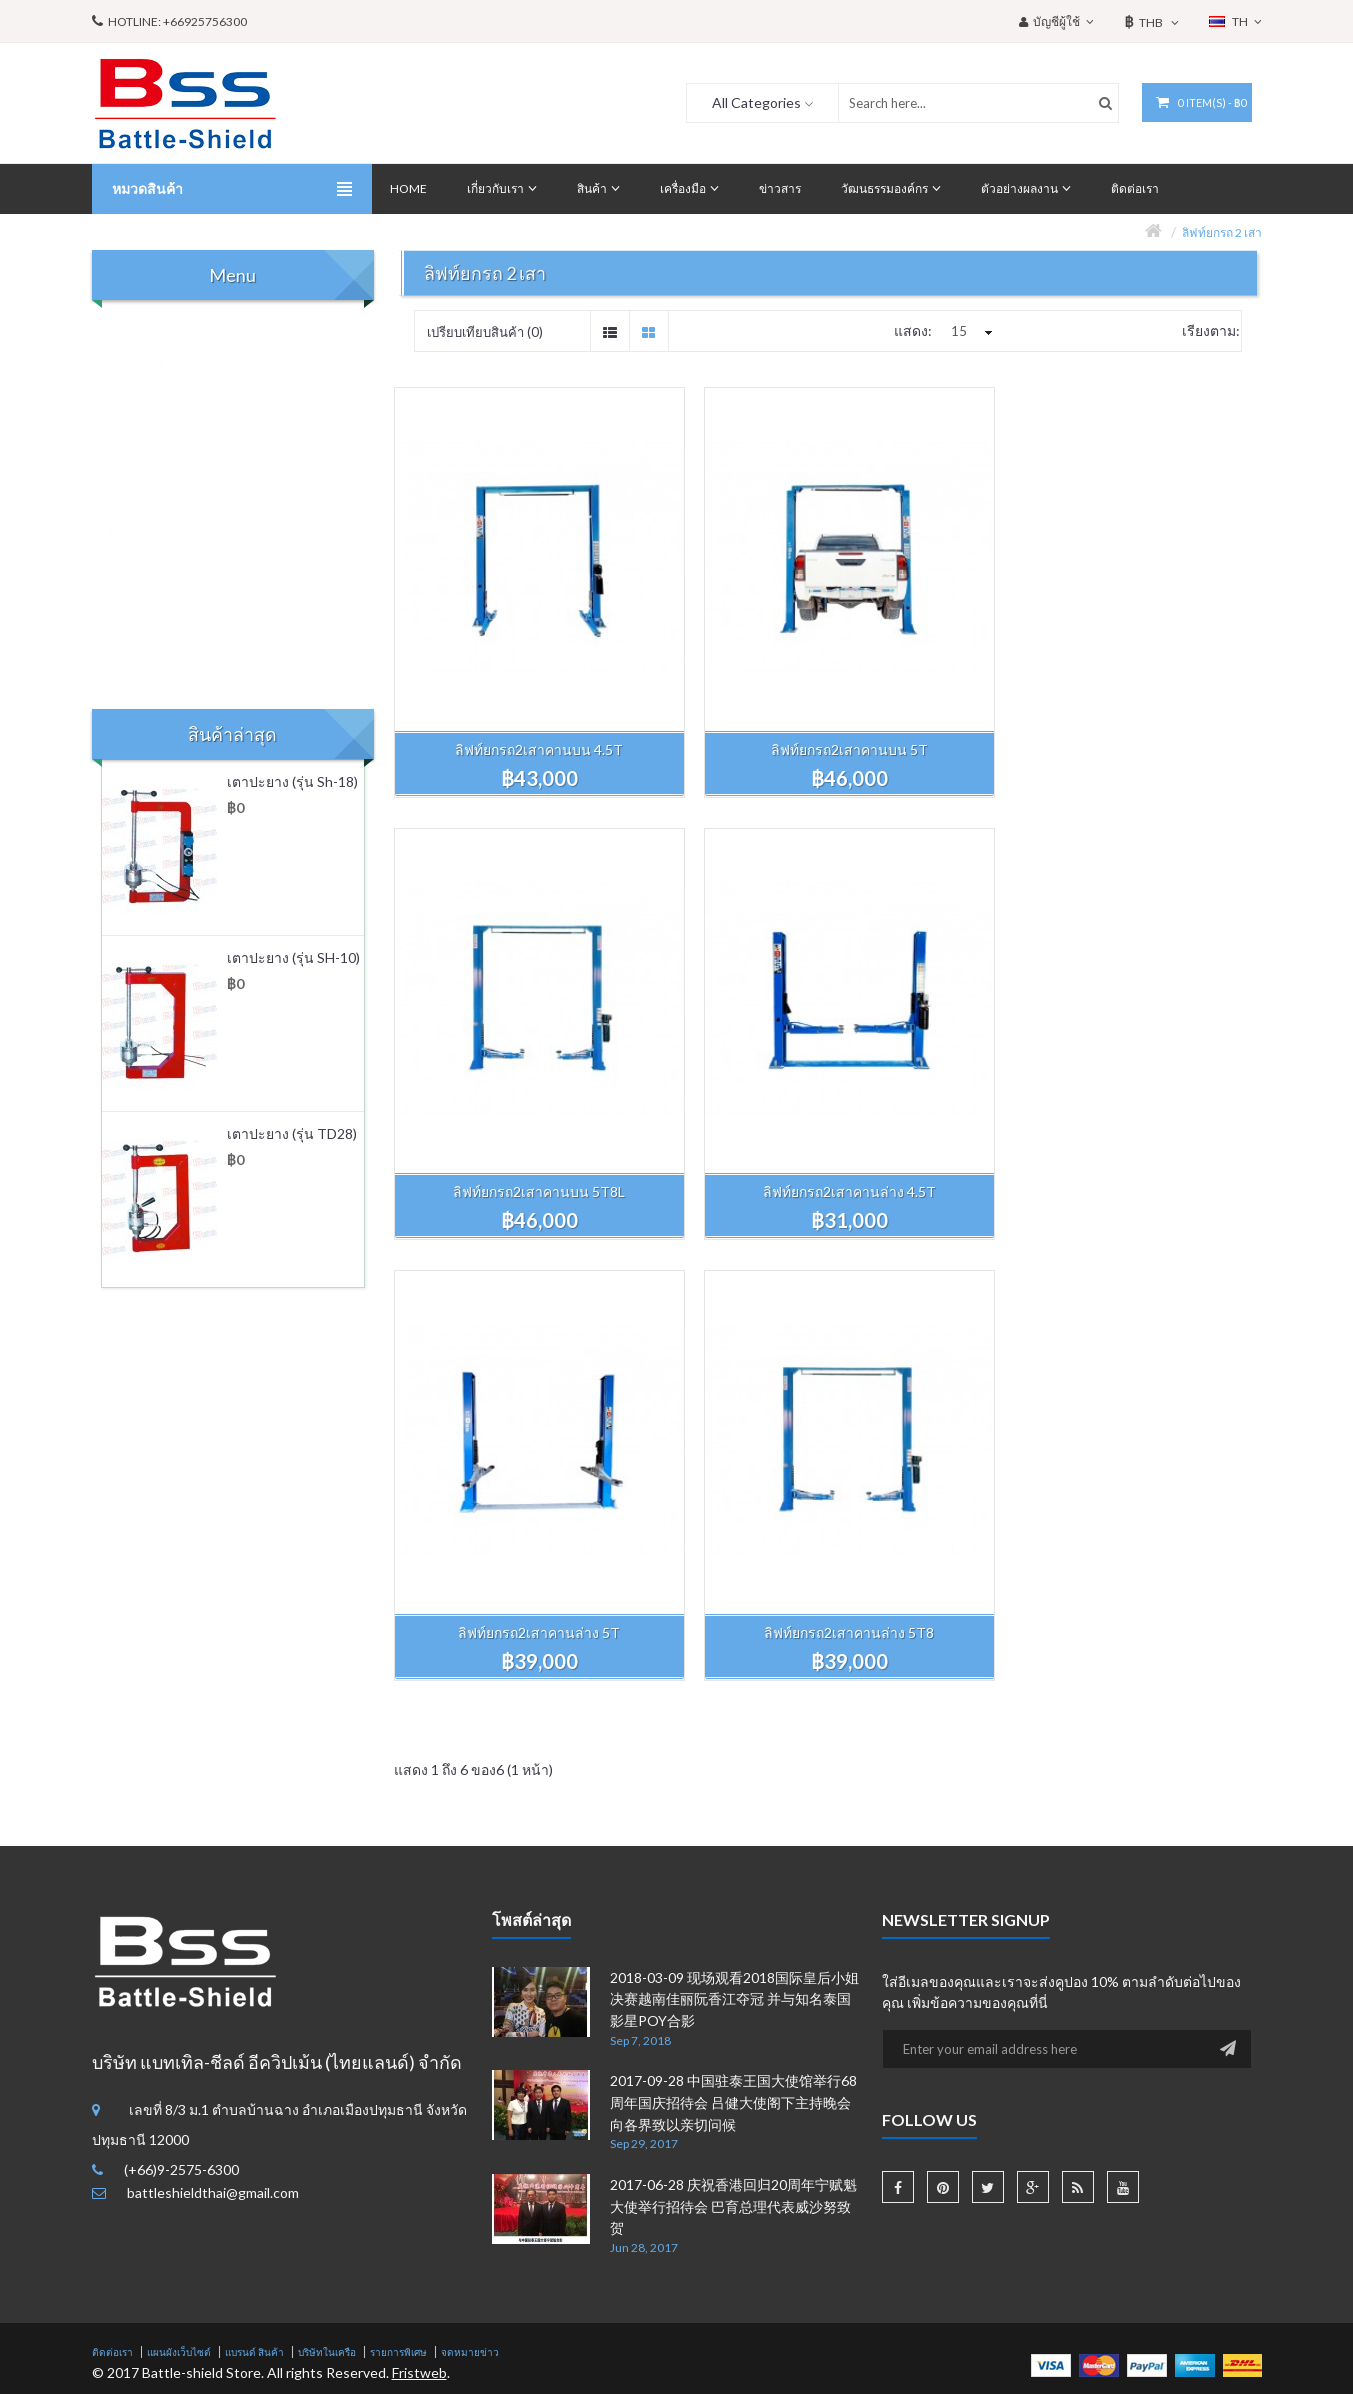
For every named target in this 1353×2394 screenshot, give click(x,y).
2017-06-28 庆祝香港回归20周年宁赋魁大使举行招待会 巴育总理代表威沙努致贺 (733, 1729)
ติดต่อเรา (112, 1874)
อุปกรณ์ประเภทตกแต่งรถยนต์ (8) (207, 574)
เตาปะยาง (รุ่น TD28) (292, 1133)
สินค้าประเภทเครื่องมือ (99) (193, 532)
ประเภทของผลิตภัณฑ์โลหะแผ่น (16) (218, 448)
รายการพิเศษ (398, 1874)
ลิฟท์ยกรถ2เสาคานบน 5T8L (1122, 731)
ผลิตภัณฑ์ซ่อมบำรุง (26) (184, 490)
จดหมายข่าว (470, 1874)
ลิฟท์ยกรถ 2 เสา (1222, 232)
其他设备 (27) (155, 659)
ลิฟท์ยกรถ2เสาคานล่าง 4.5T (531, 1155)
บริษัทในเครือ (327, 1874)
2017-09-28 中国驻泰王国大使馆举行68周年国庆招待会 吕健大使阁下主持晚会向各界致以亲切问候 (733, 1625)
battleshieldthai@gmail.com (213, 1714)
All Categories (749, 102)
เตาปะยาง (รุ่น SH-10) (293, 957)
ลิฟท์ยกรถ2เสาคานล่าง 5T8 (1122, 1155)
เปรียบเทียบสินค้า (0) (485, 332)
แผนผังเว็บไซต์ (179, 1874)
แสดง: (913, 330)
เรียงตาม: (1211, 330)
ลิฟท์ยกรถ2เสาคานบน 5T (826, 731)
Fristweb (419, 1894)
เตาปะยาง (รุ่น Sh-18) (292, 781)
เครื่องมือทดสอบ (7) (171, 405)
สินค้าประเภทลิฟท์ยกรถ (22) (196, 321)
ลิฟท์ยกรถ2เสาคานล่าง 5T (827, 1155)
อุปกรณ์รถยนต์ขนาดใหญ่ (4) (196, 616)
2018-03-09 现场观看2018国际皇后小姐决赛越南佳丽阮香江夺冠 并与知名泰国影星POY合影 (734, 1521)
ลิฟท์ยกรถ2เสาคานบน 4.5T (532, 731)
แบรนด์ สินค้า (254, 1874)
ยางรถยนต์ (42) (159, 363)
